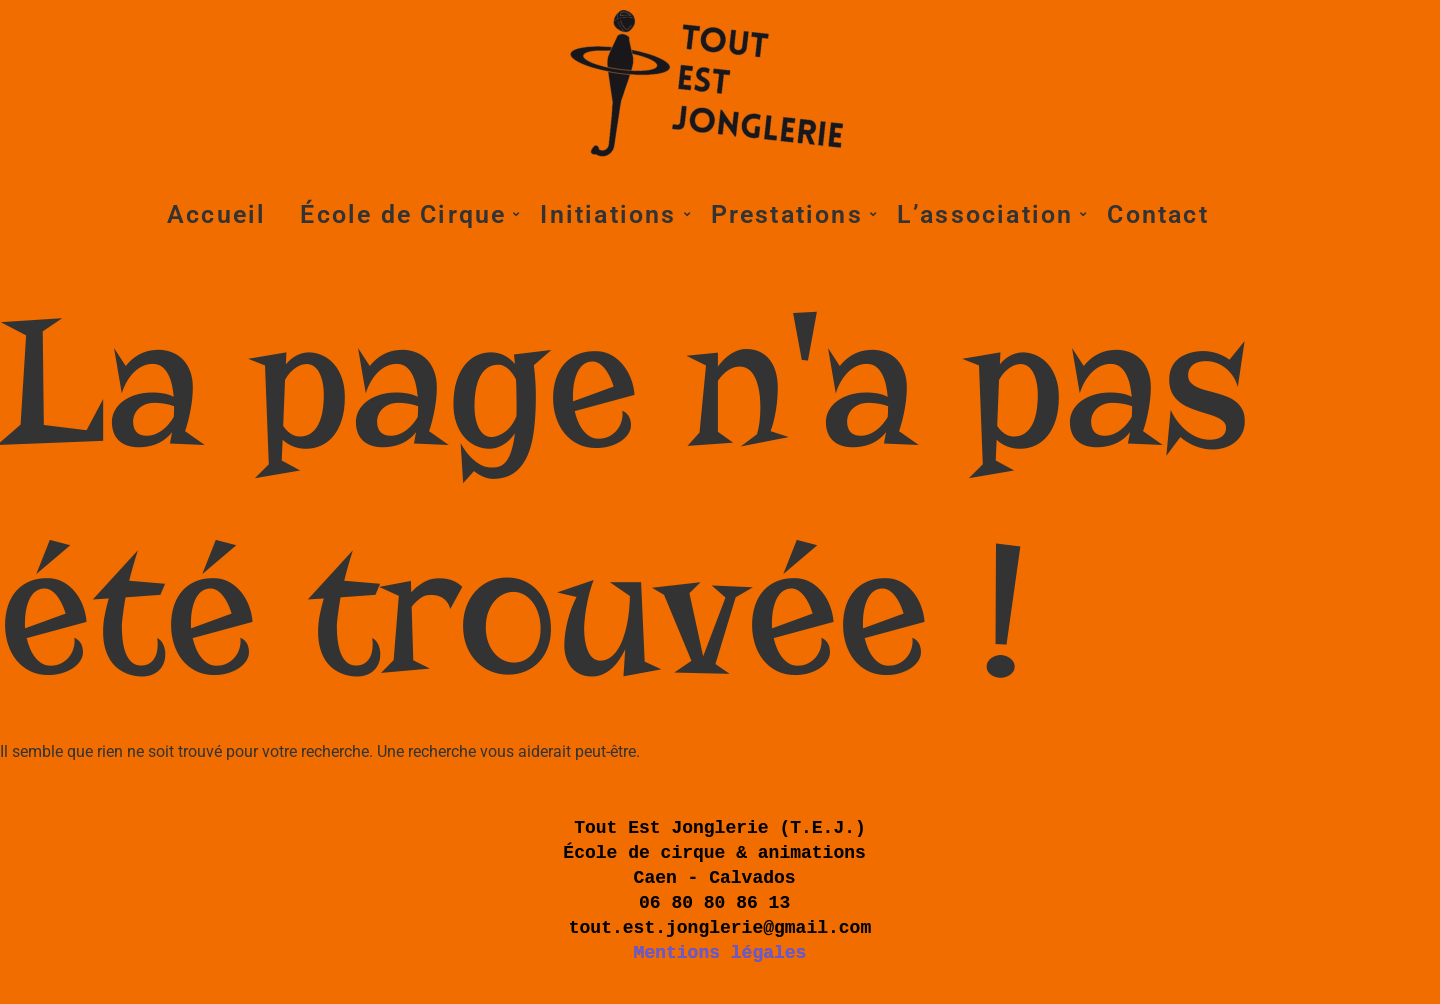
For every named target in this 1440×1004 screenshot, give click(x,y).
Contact (1157, 214)
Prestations (790, 214)
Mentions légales (720, 953)
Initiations (611, 214)
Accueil (216, 214)
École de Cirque (406, 214)
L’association (989, 214)
